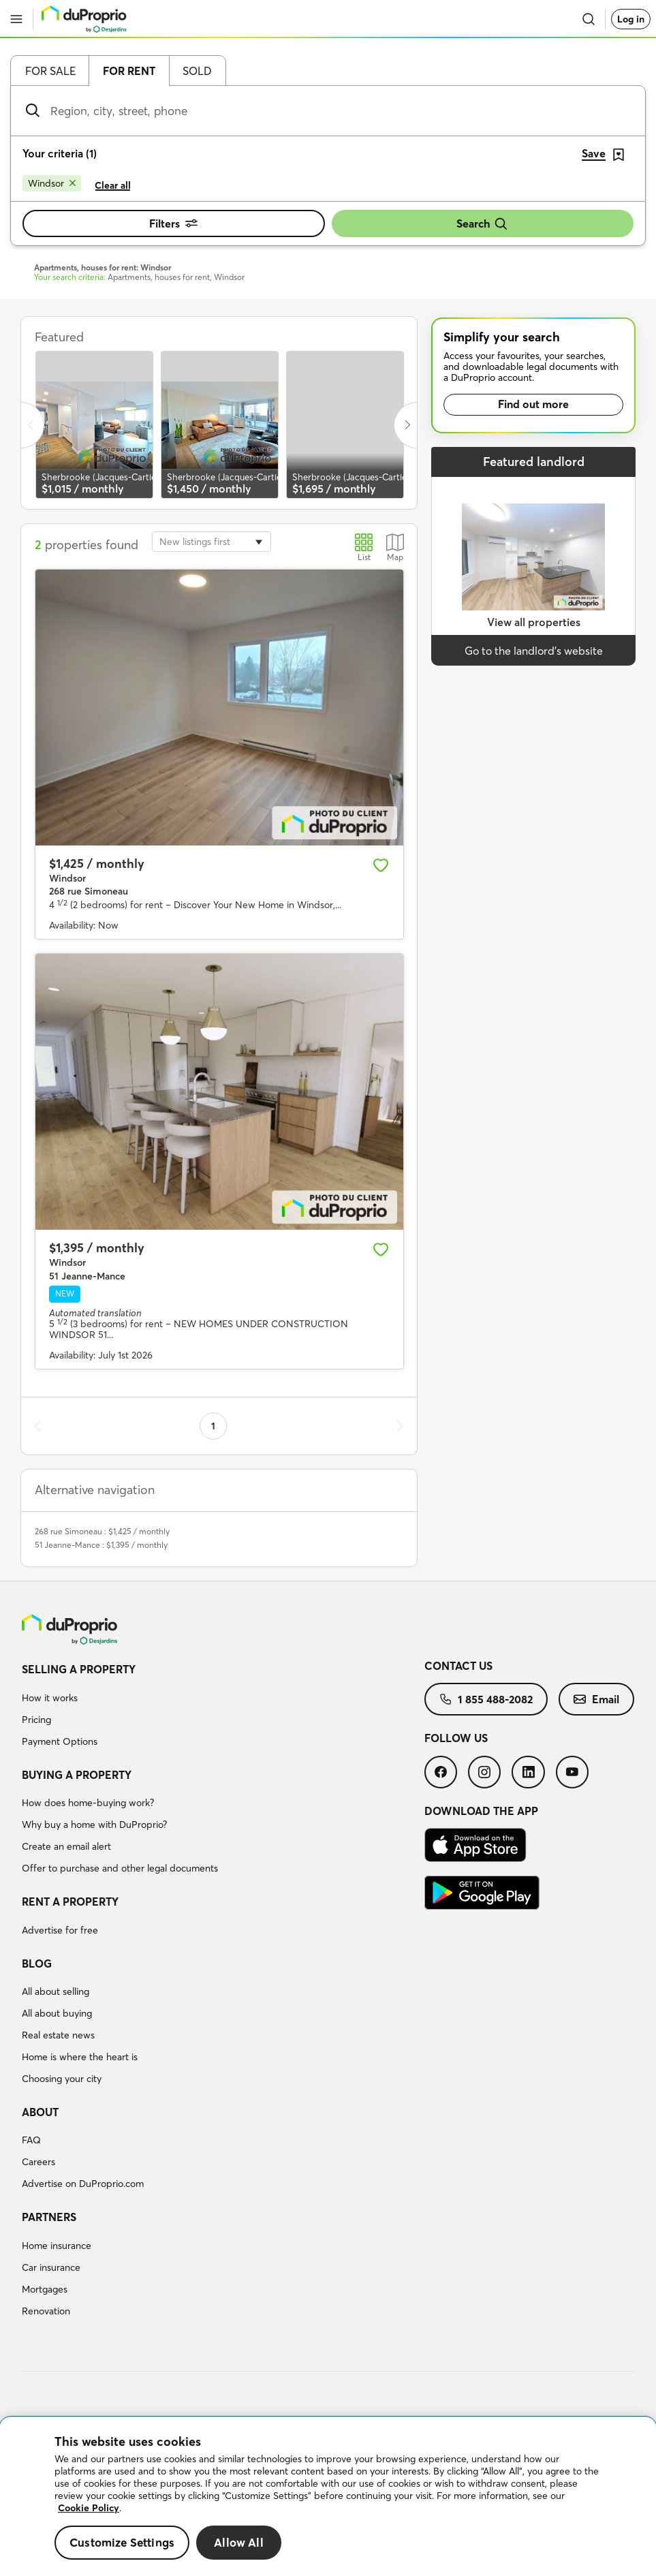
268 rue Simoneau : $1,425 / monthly (102, 1531)
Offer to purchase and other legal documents (120, 1868)
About (40, 2112)
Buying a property (76, 1775)
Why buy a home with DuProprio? (94, 1824)
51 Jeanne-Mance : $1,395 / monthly (101, 1545)
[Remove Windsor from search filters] (51, 183)
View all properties (533, 622)
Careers (38, 2162)
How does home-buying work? (88, 1803)
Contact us (458, 1666)
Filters (173, 223)
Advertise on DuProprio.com (83, 2183)
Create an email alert (66, 1846)
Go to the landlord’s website (534, 650)
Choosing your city (61, 2079)
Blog (37, 1963)
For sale (50, 71)
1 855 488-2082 (486, 1699)
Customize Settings (121, 2542)
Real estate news (58, 2035)
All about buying (57, 2013)
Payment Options (59, 1741)
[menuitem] (223, 1707)
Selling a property (79, 1669)
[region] (328, 2496)
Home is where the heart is (80, 2057)
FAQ (31, 2140)
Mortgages (44, 2289)
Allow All (239, 2542)
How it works (50, 1698)
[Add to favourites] (381, 865)
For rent (129, 71)
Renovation (46, 2311)
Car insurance (51, 2267)
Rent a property (70, 1901)
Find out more (533, 404)
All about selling (55, 1991)
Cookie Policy (88, 2508)
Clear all (113, 185)
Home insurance (56, 2245)
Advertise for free (60, 1930)
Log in (630, 19)
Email (596, 1699)
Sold (197, 71)
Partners (49, 2217)
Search (482, 224)
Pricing (36, 1719)
